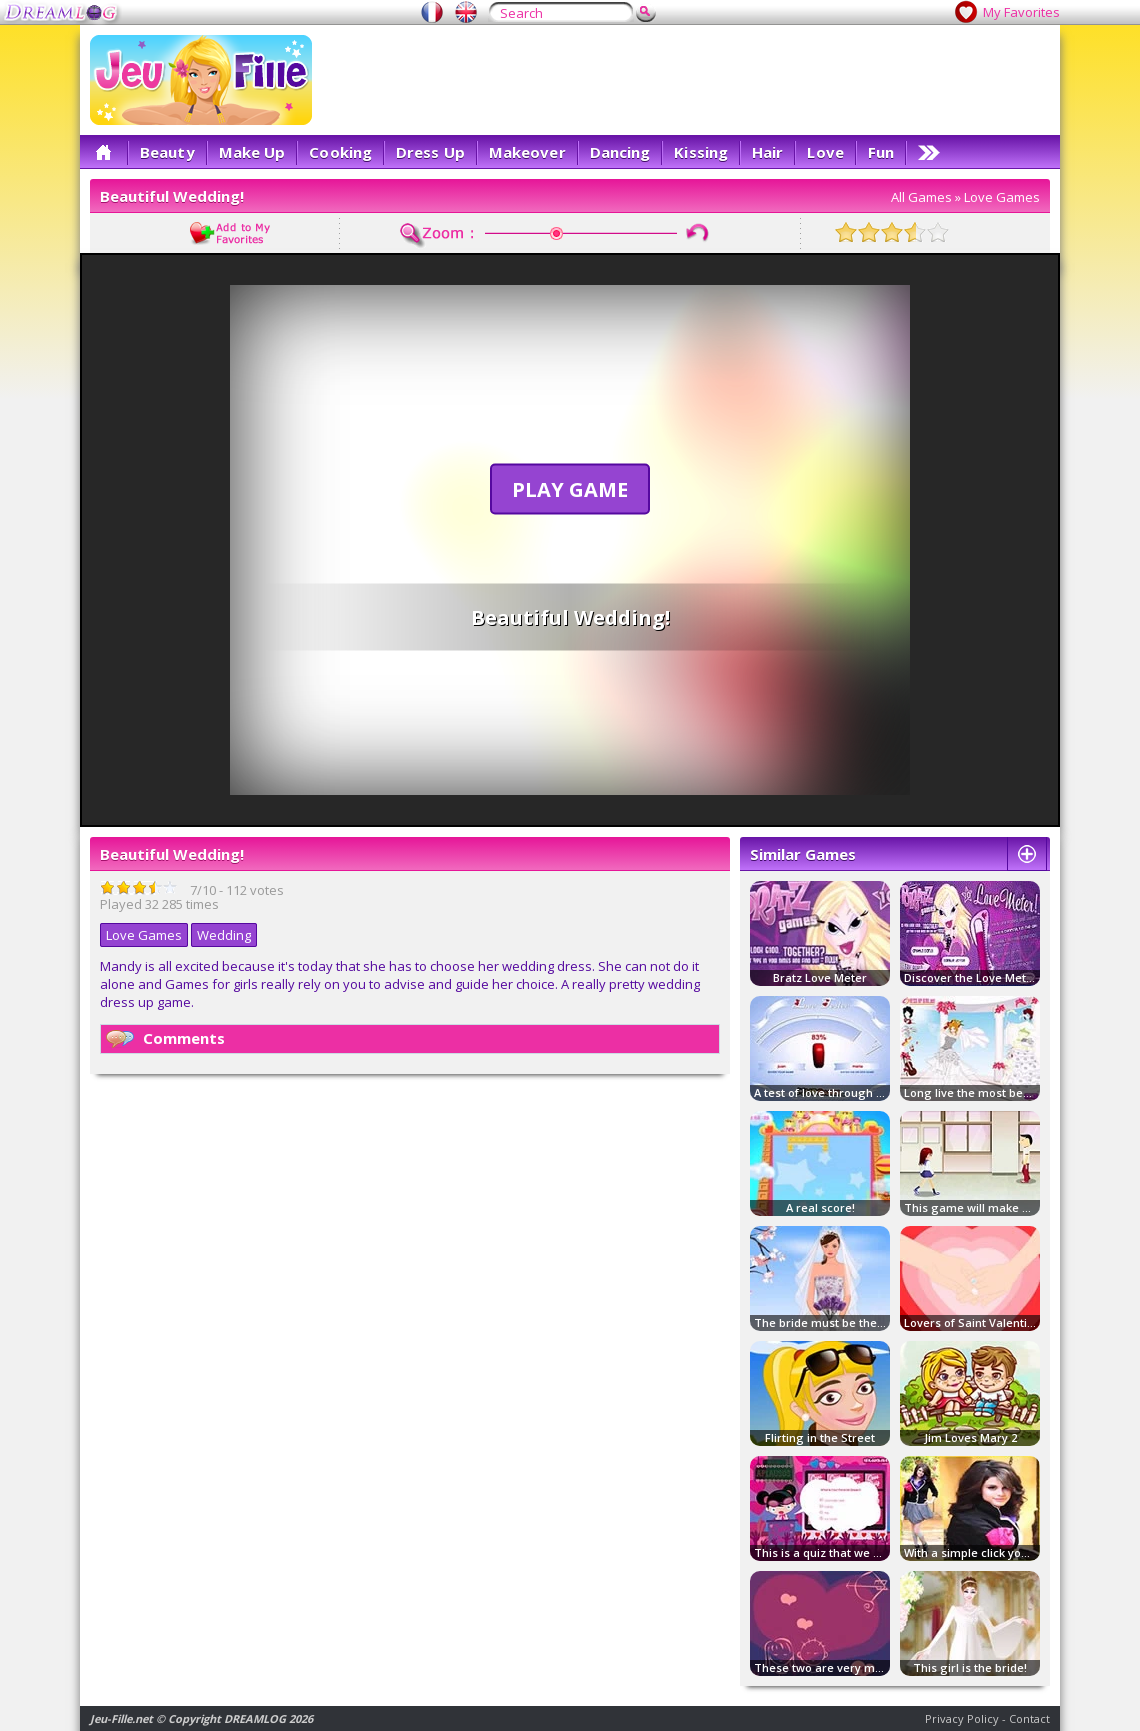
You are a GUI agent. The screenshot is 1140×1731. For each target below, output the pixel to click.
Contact (1029, 1718)
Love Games (1002, 197)
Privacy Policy (962, 1718)
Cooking (340, 152)
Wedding (224, 935)
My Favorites (1021, 12)
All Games (921, 197)
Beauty (167, 152)
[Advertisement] (734, 175)
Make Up (252, 152)
